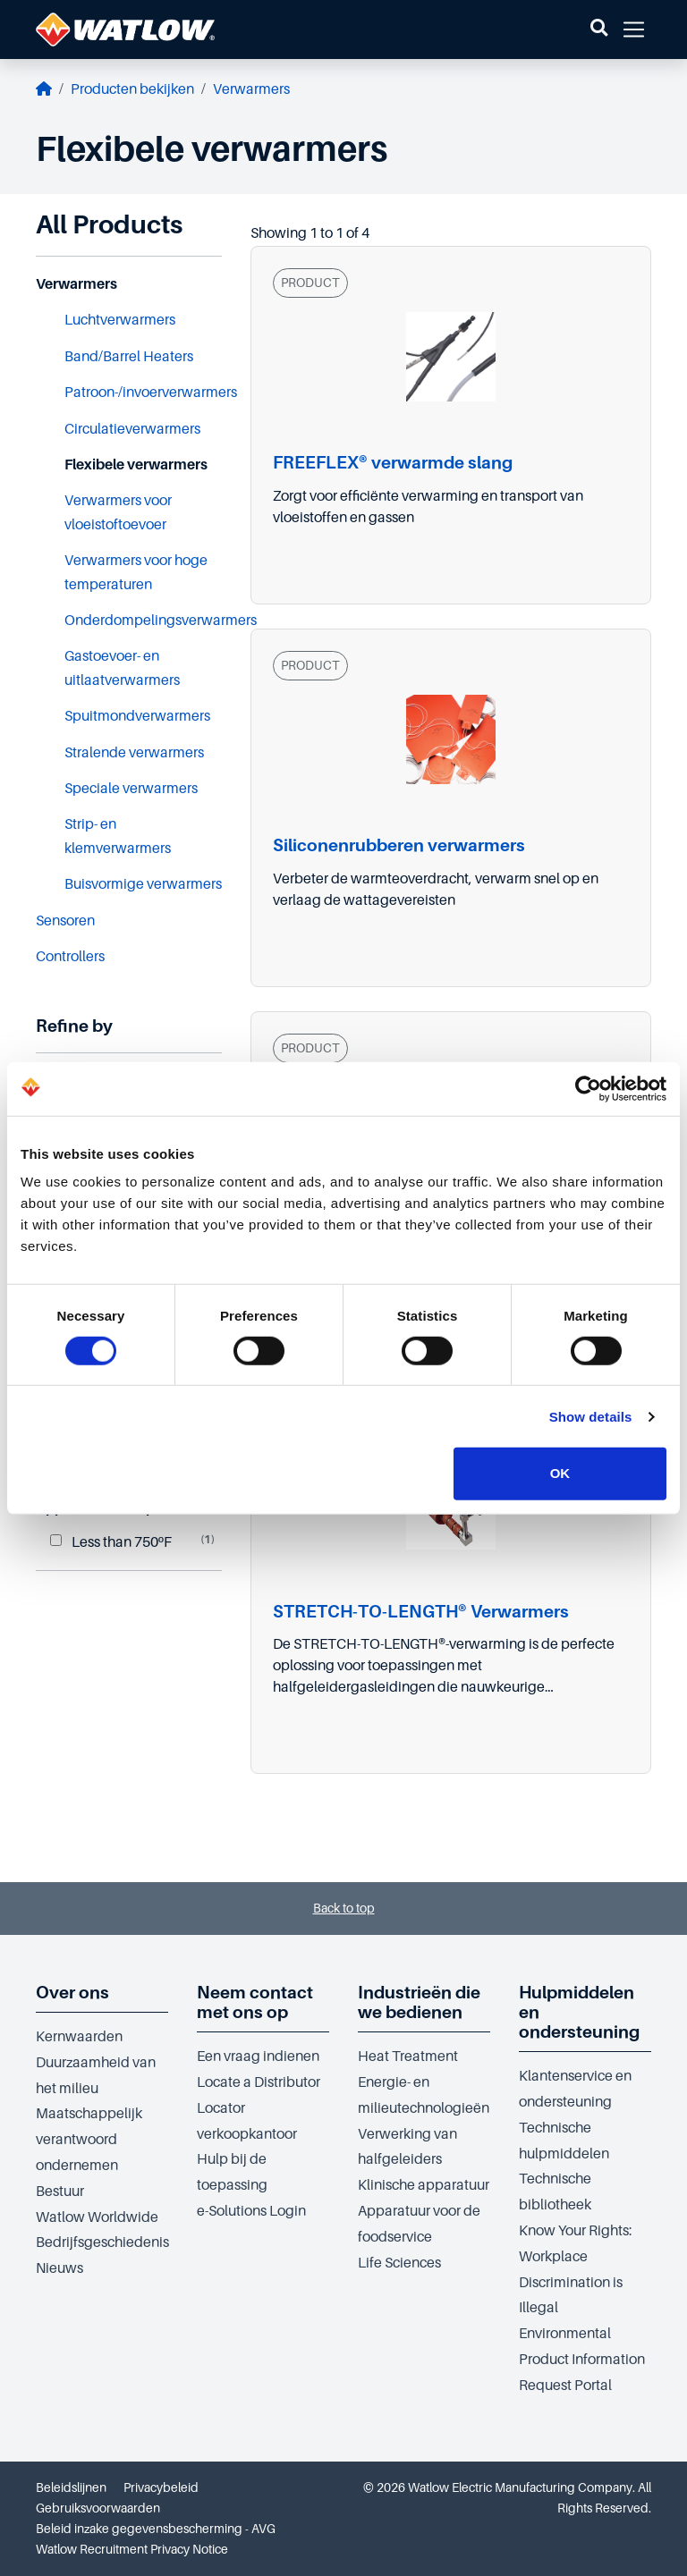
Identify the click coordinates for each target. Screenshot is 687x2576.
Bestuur (60, 2191)
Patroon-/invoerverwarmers (150, 392)
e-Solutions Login (251, 2211)
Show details (590, 1416)
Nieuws (59, 2268)
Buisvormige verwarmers (143, 884)
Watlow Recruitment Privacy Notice (132, 2549)
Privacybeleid (161, 2487)
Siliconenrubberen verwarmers (399, 845)
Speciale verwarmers (131, 789)
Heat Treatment (408, 2056)
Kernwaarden (79, 2037)
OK (560, 1473)
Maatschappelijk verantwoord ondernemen (89, 2140)
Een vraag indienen (258, 2056)
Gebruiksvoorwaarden (98, 2508)
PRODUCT (310, 282)
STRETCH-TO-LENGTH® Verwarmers (421, 1611)
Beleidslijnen (71, 2487)
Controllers (70, 957)
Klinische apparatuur (423, 2185)
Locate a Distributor (258, 2082)
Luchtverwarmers (119, 320)
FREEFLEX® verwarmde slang (393, 462)
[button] (598, 29)
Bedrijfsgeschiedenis (102, 2242)
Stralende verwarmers (134, 753)
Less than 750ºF (111, 1542)
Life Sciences (399, 2263)
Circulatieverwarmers (132, 429)
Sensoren (65, 921)
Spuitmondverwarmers (137, 716)
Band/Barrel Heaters (128, 357)
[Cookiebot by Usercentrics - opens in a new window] (588, 1088)
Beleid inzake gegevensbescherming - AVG (156, 2528)
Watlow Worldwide (97, 2217)
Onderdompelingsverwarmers (160, 620)
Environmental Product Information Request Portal (582, 2360)
